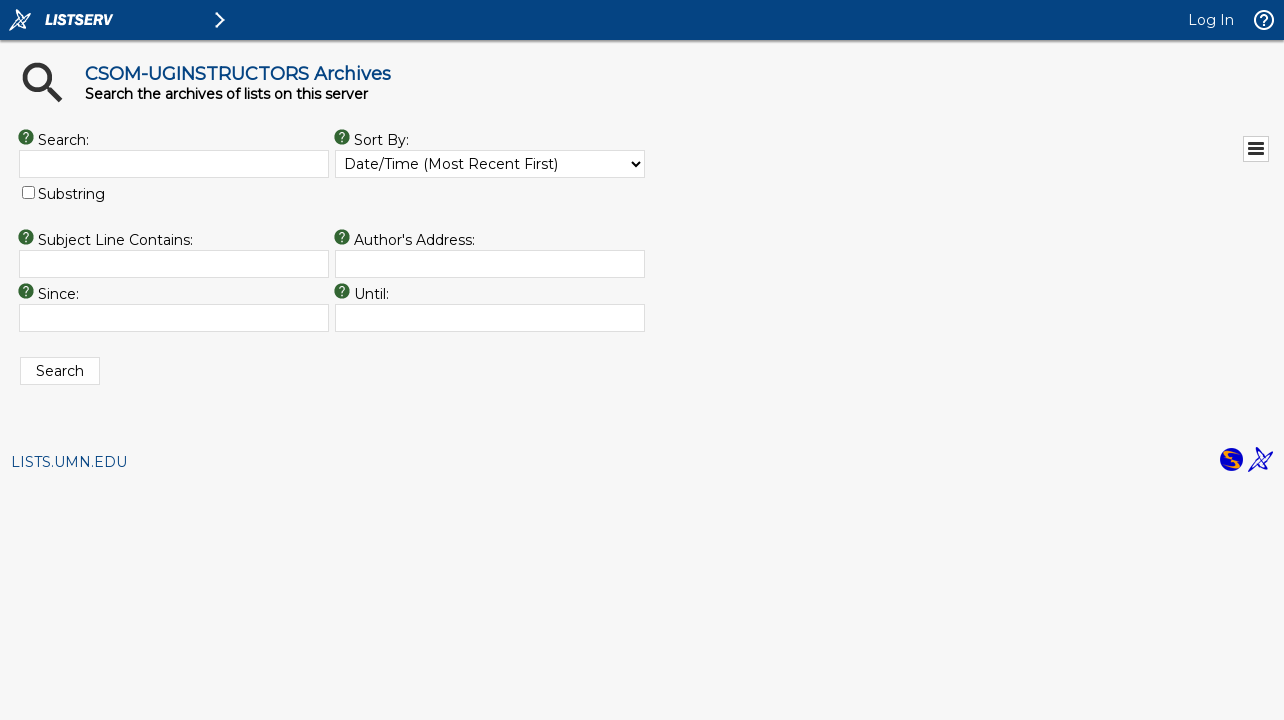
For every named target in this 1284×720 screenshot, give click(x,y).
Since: (58, 294)
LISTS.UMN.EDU (69, 462)
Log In (1211, 20)
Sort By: (381, 140)
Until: (371, 294)
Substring (71, 194)
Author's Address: (414, 240)
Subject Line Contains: (115, 240)
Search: (63, 140)
